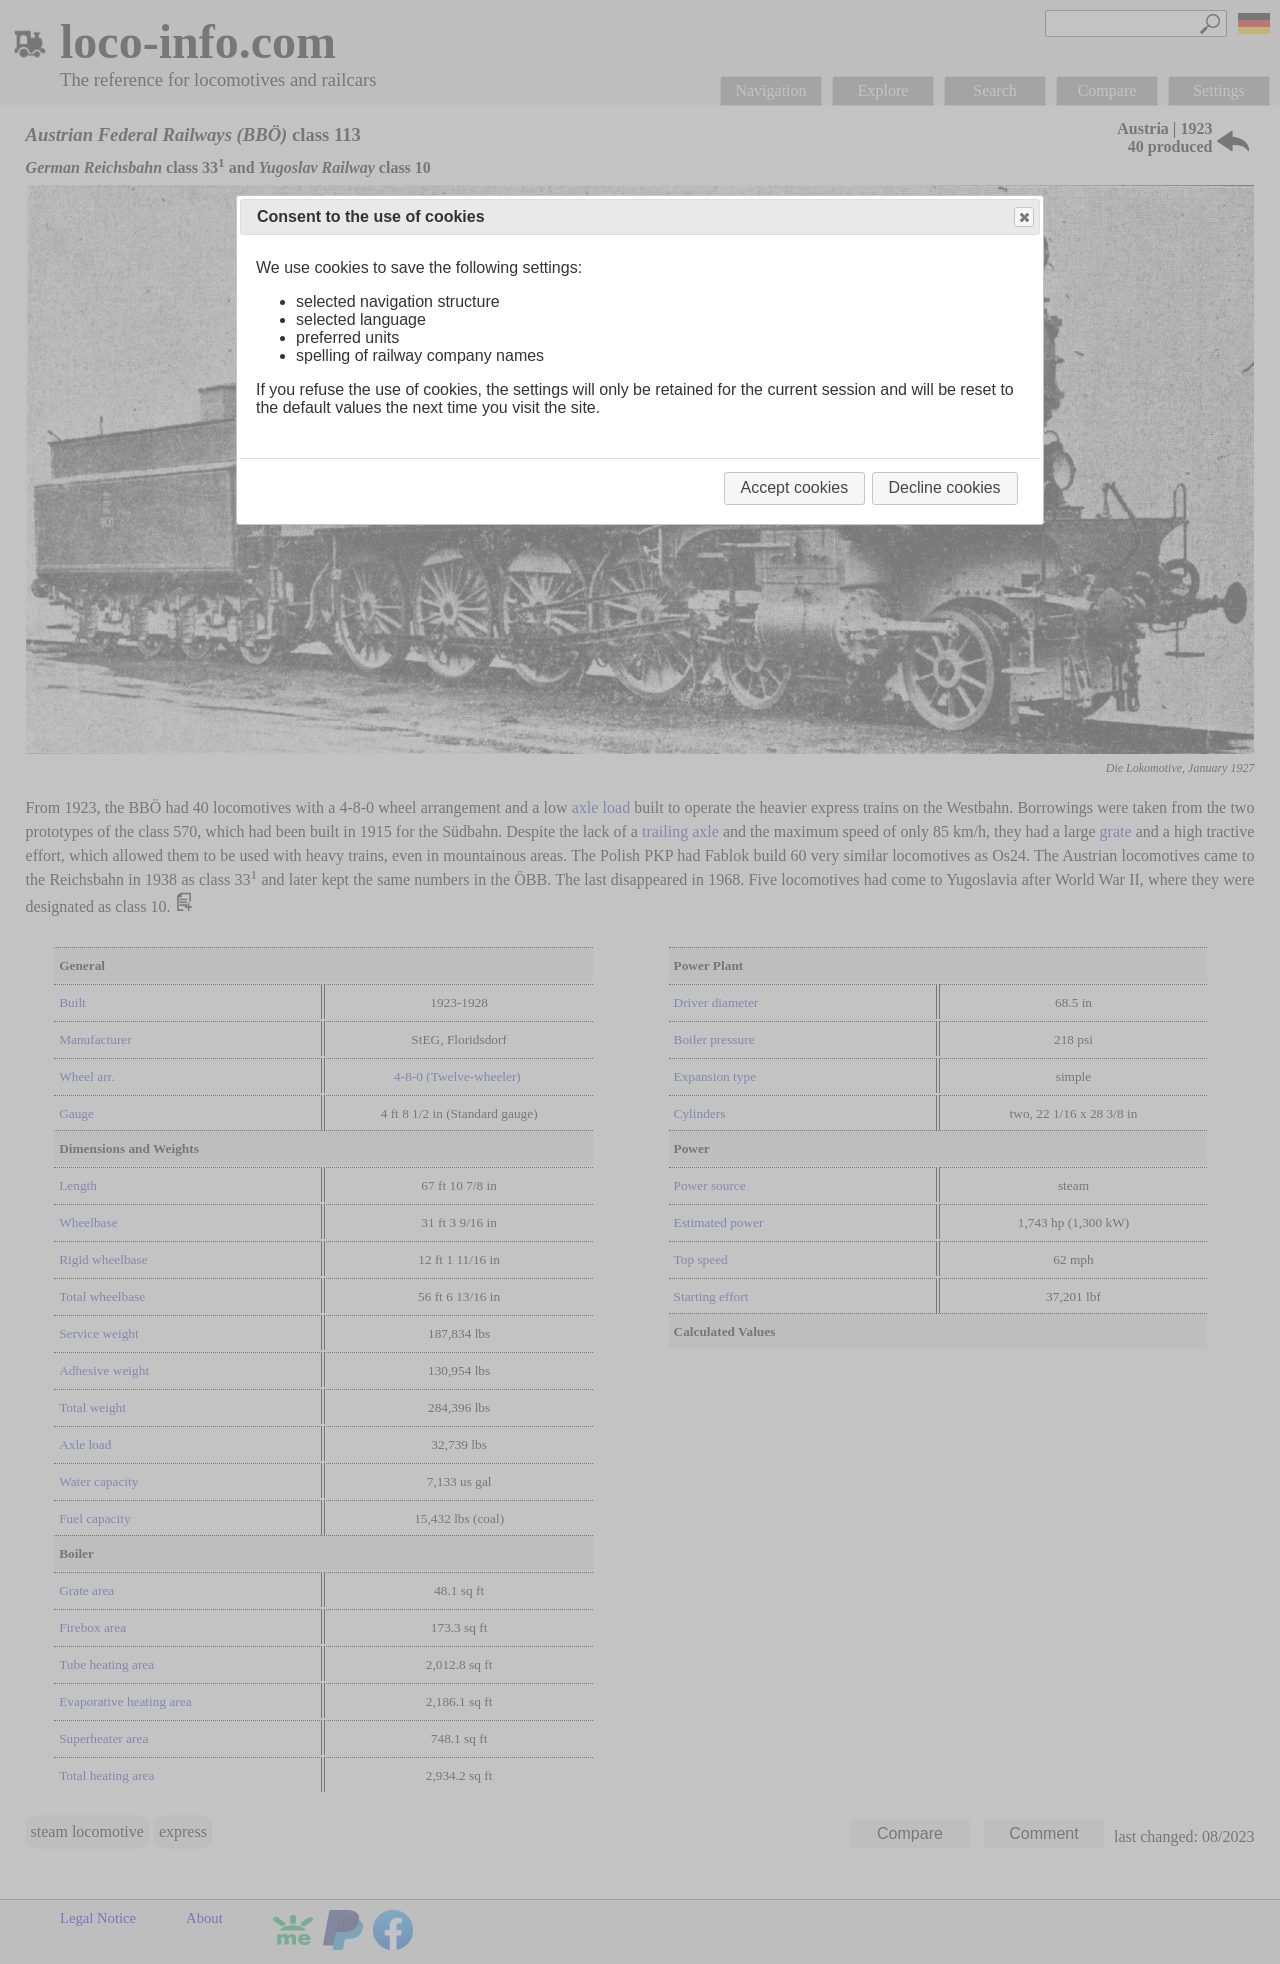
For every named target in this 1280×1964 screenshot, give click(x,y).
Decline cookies (945, 487)
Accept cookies (795, 487)
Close (1023, 217)
